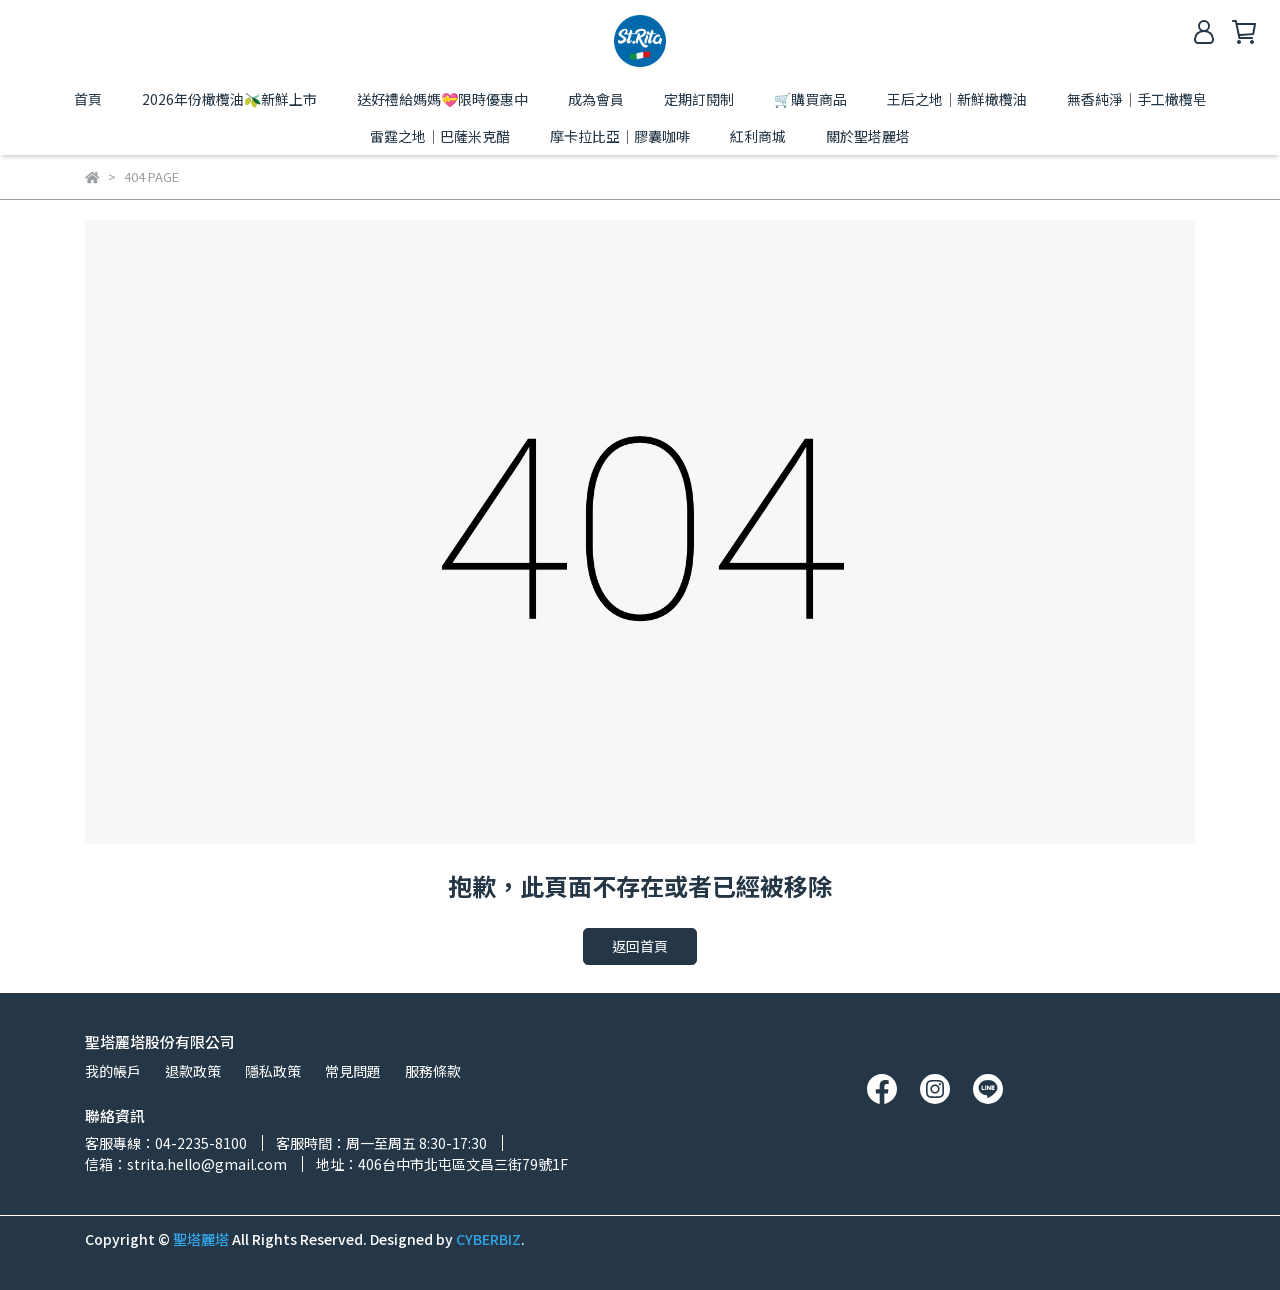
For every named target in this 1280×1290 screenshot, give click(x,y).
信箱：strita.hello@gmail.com (186, 1164)
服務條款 (433, 1071)
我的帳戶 (113, 1071)
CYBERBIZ (488, 1239)
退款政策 (193, 1071)
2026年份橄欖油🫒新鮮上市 (229, 99)
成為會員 (596, 99)
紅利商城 (758, 136)
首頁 (88, 99)
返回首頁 (640, 946)
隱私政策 (273, 1071)
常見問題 (353, 1071)
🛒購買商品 (810, 99)
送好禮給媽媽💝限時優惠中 (442, 99)
